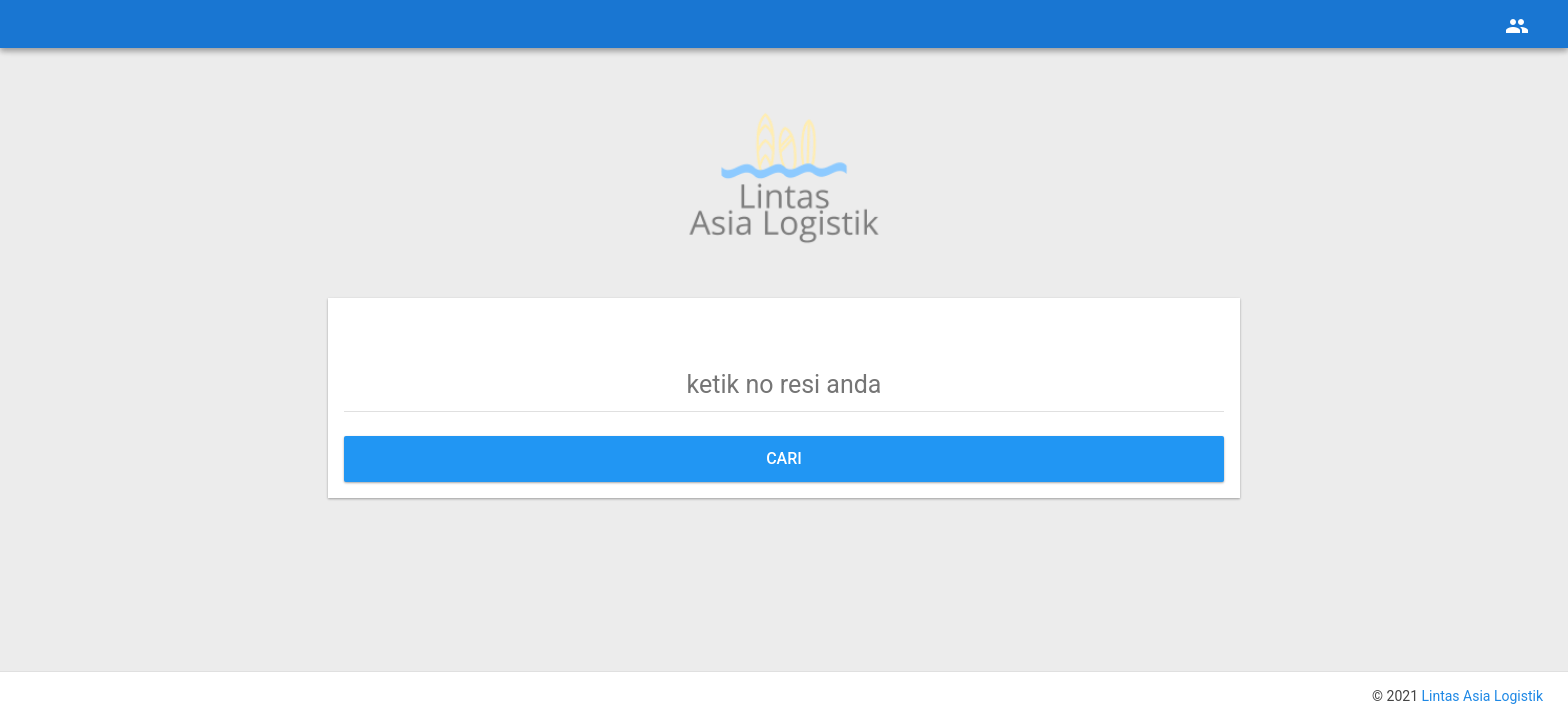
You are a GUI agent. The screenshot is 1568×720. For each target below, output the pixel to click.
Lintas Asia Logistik (1482, 696)
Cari (784, 458)
